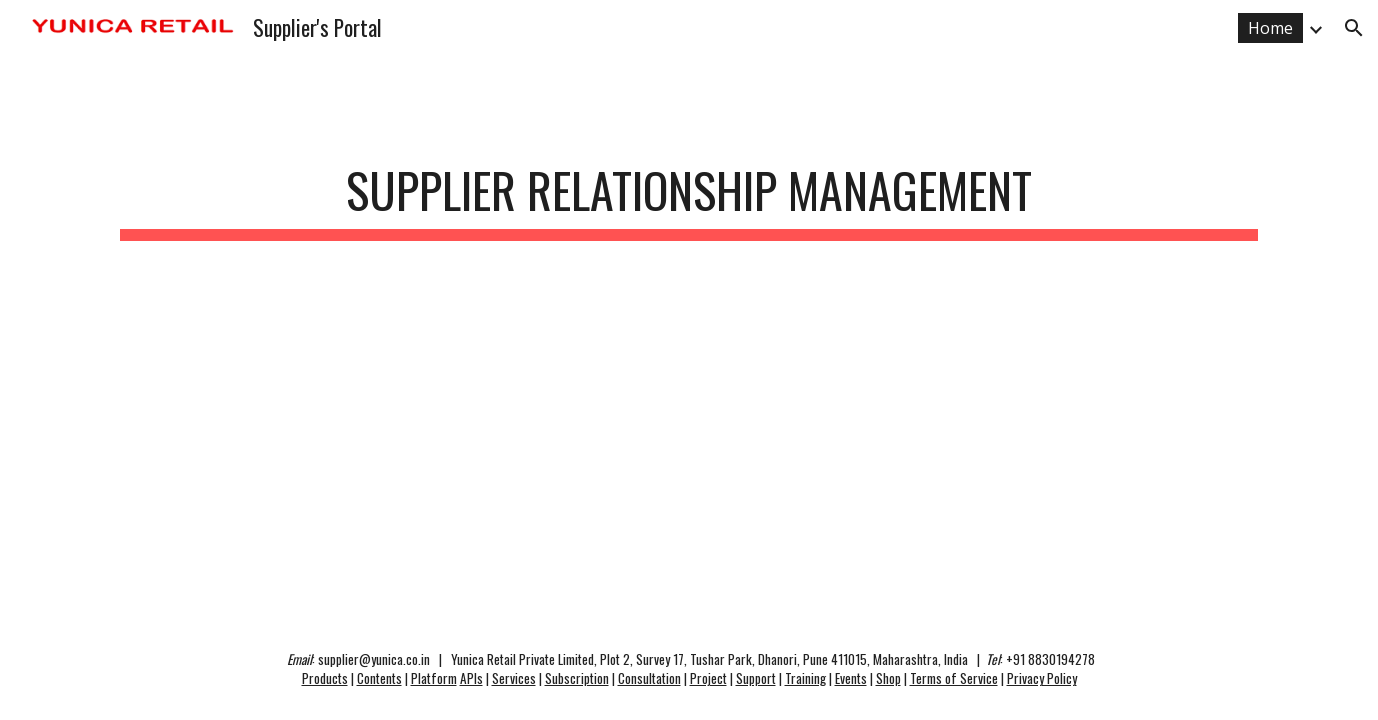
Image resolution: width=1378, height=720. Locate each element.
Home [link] (1270, 28)
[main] (689, 192)
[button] (1354, 28)
